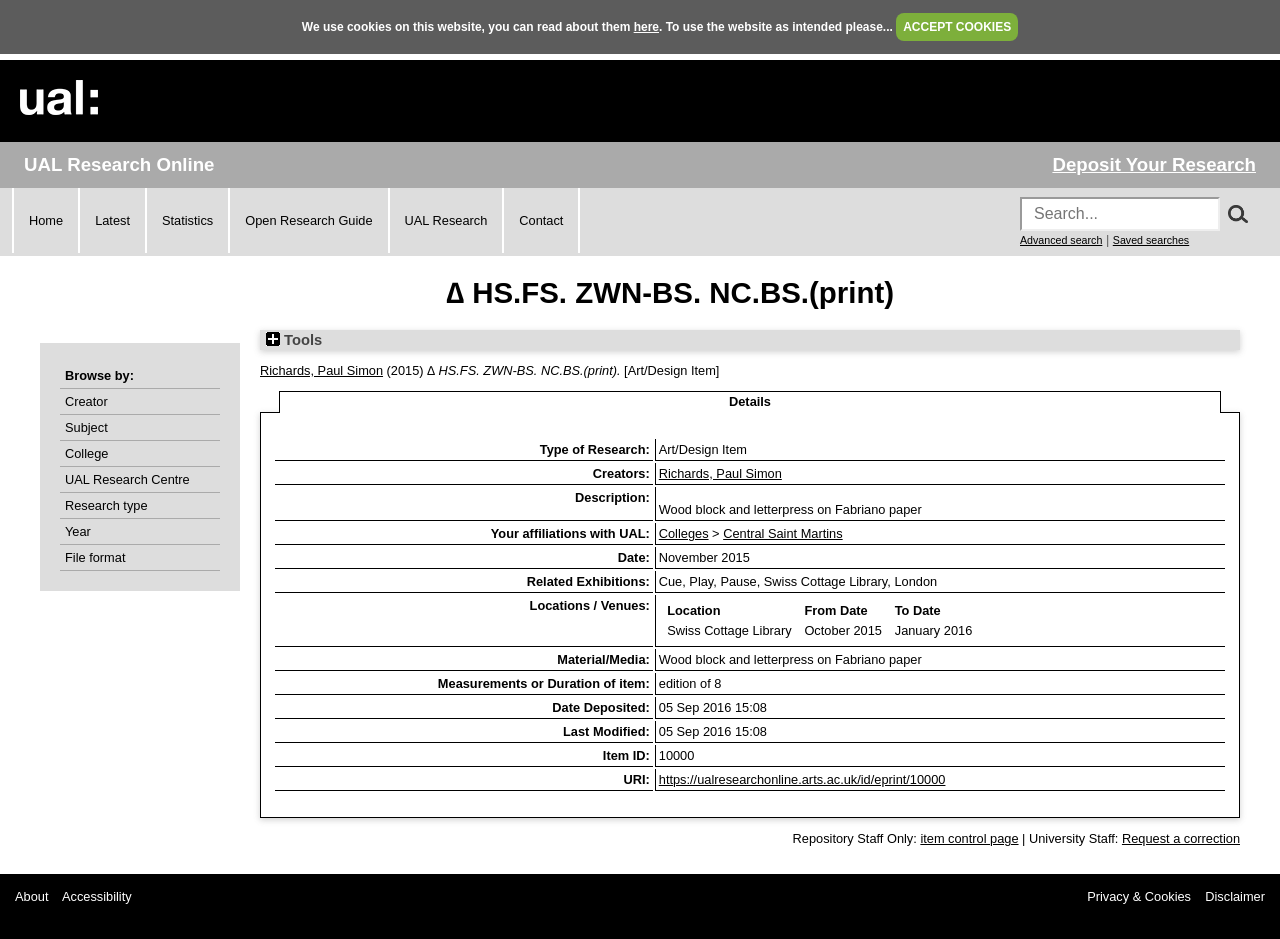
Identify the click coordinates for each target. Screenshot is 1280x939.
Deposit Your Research (1154, 164)
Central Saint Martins (782, 533)
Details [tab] (750, 401)
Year (78, 531)
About (31, 896)
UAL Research (446, 220)
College (86, 453)
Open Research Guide (308, 220)
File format (95, 557)
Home (46, 220)
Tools (294, 340)
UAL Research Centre (127, 479)
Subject (86, 427)
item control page (969, 838)
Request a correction (1181, 838)
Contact (541, 220)
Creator (86, 401)
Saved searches (1151, 240)
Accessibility (97, 896)
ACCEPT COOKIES (957, 27)
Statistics (187, 220)
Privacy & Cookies (1139, 896)
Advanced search (1061, 240)
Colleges (684, 533)
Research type (106, 505)
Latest (112, 220)
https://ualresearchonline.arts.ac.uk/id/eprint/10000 (802, 779)
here (646, 27)
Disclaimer (1235, 896)
